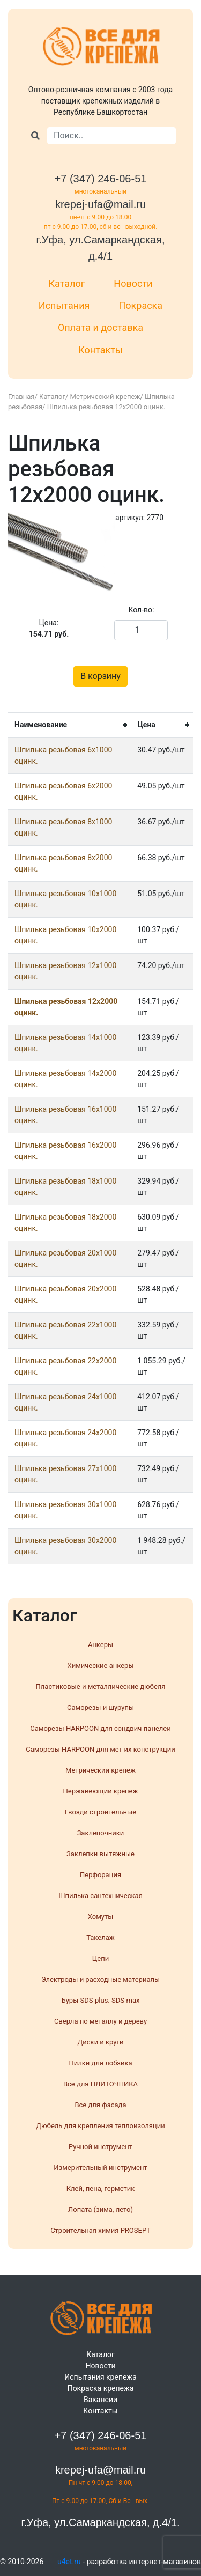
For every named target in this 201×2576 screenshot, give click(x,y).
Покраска (140, 305)
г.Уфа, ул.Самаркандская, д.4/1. (100, 2522)
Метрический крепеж (105, 397)
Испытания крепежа (100, 2377)
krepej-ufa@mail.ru (100, 204)
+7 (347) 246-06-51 (101, 178)
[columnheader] (69, 724)
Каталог (67, 283)
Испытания (64, 305)
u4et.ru (69, 2561)
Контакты (100, 350)
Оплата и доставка (100, 327)
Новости (133, 283)
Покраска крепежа (101, 2388)
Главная (21, 397)
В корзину (100, 676)
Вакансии (100, 2399)
